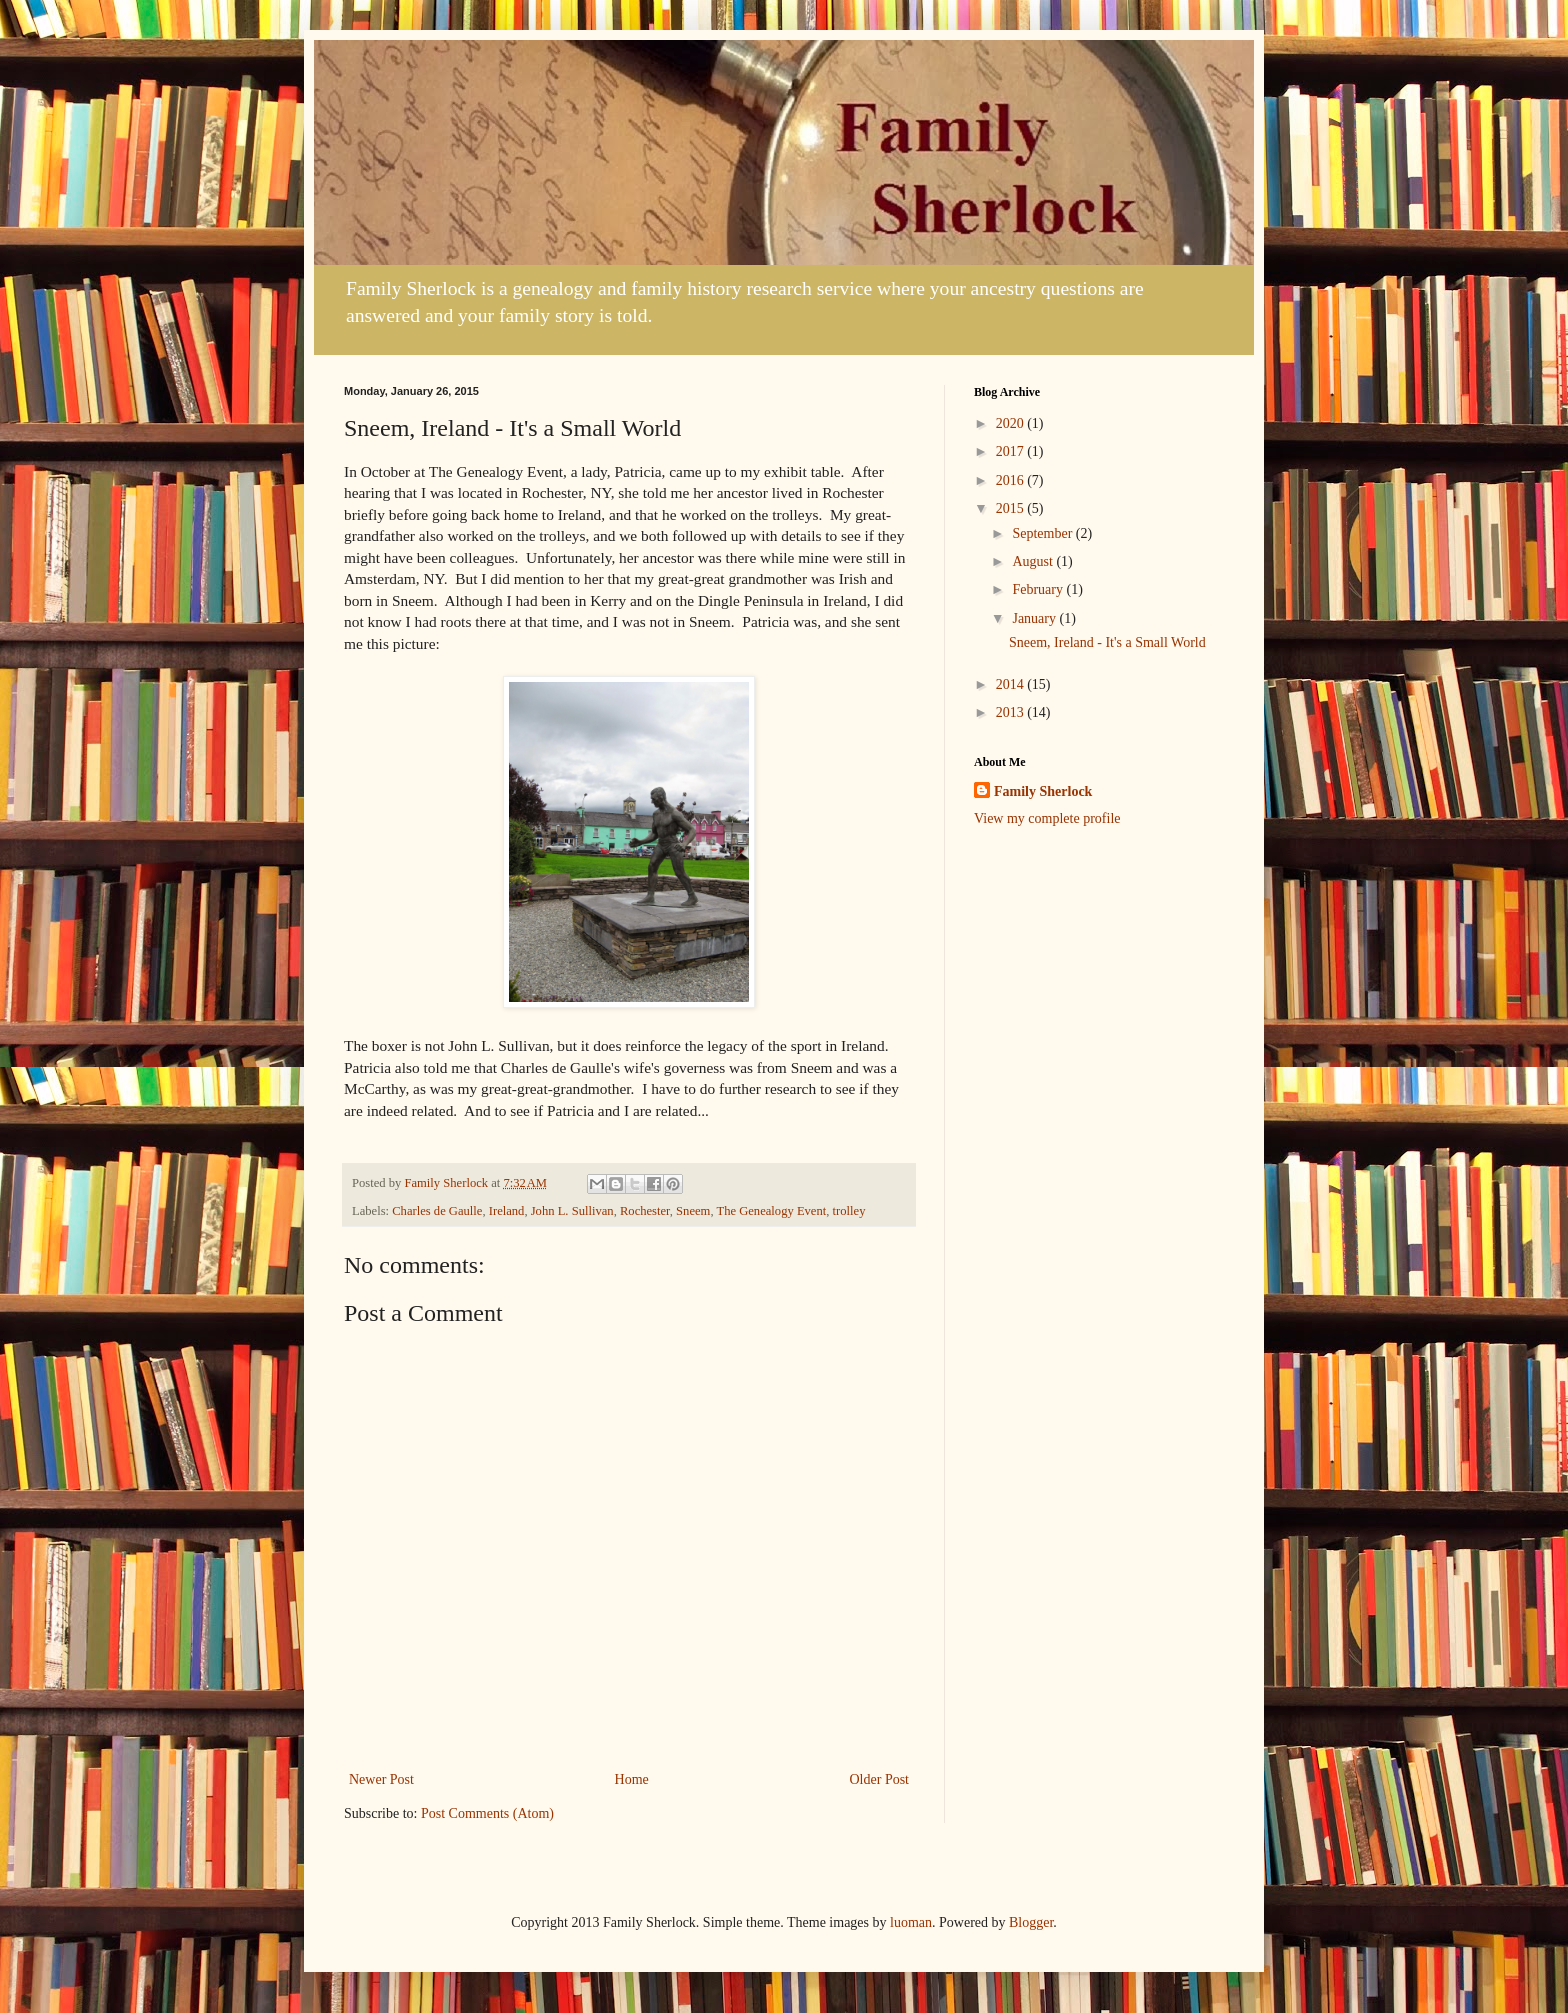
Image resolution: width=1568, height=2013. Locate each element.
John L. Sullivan (572, 1211)
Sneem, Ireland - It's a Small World (1107, 642)
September (1043, 533)
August (1034, 561)
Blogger (1031, 1922)
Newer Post (381, 1779)
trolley (849, 1211)
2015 (1012, 508)
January (1035, 618)
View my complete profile (1047, 818)
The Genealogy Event (771, 1211)
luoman (911, 1922)
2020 (1012, 423)
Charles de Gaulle (437, 1211)
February (1039, 589)
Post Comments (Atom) (487, 1813)
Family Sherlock (1043, 791)
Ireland (507, 1211)
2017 (1012, 451)
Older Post (880, 1779)
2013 (1012, 712)
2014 (1012, 684)
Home (632, 1779)
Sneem (693, 1211)
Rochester (645, 1211)
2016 (1012, 480)
